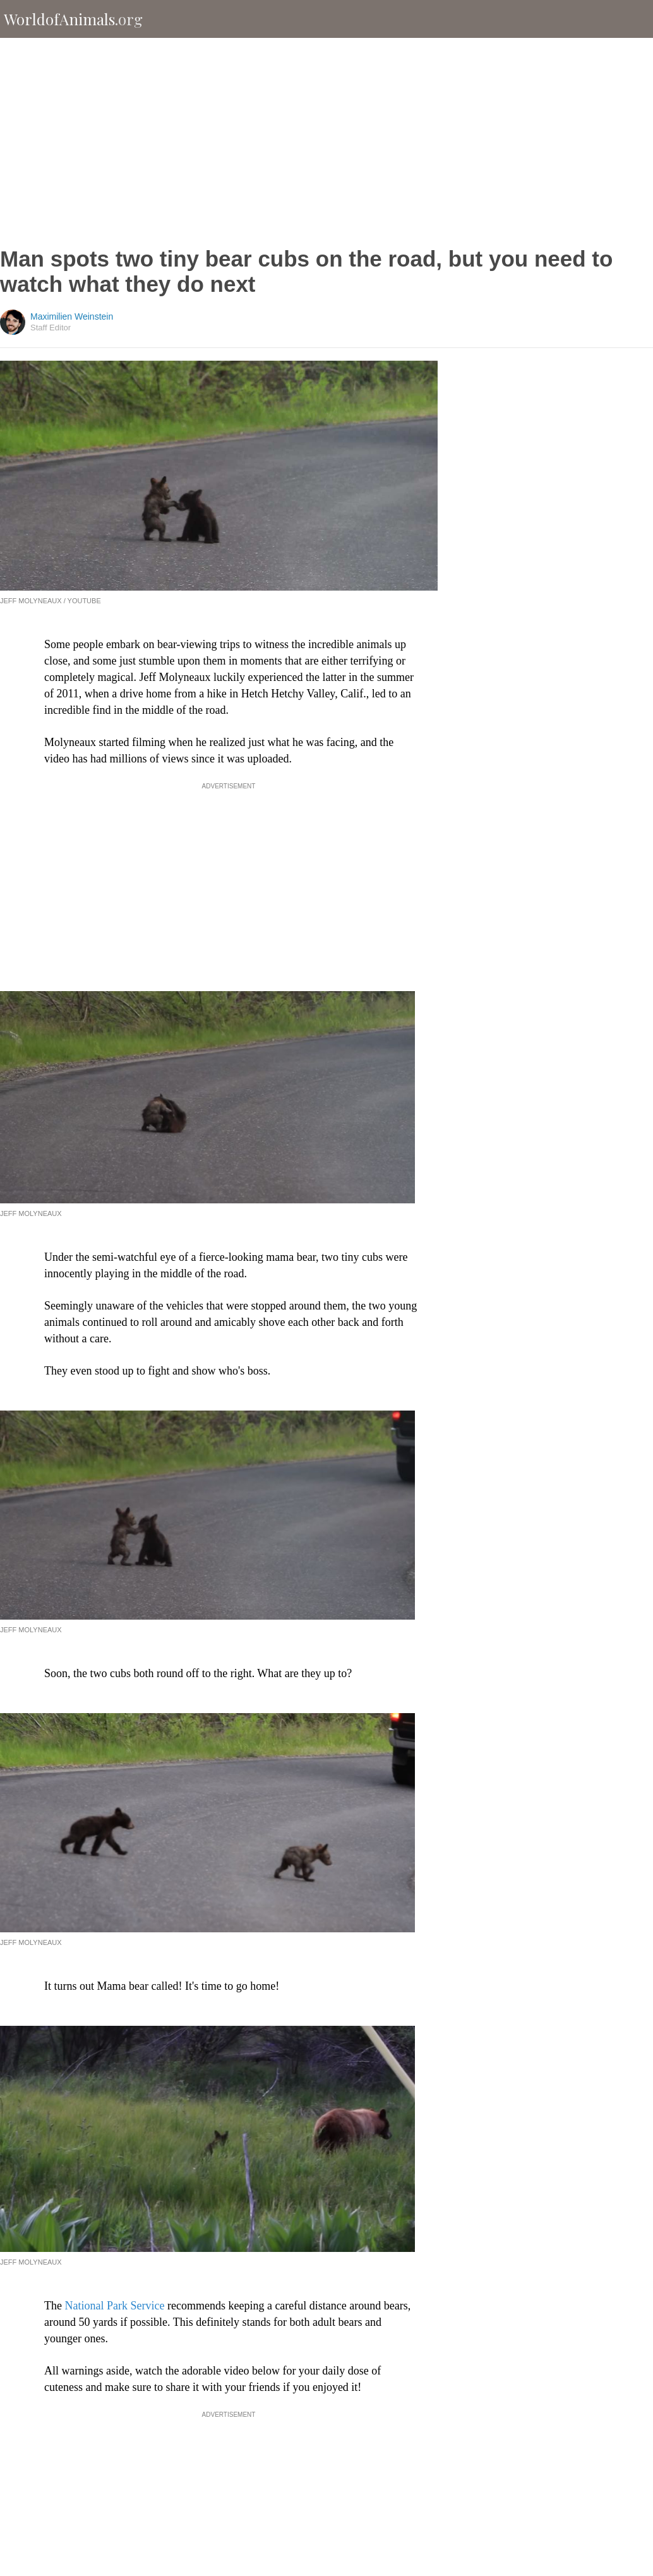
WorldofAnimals (73, 19)
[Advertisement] (326, 142)
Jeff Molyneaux (31, 1213)
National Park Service (114, 2305)
